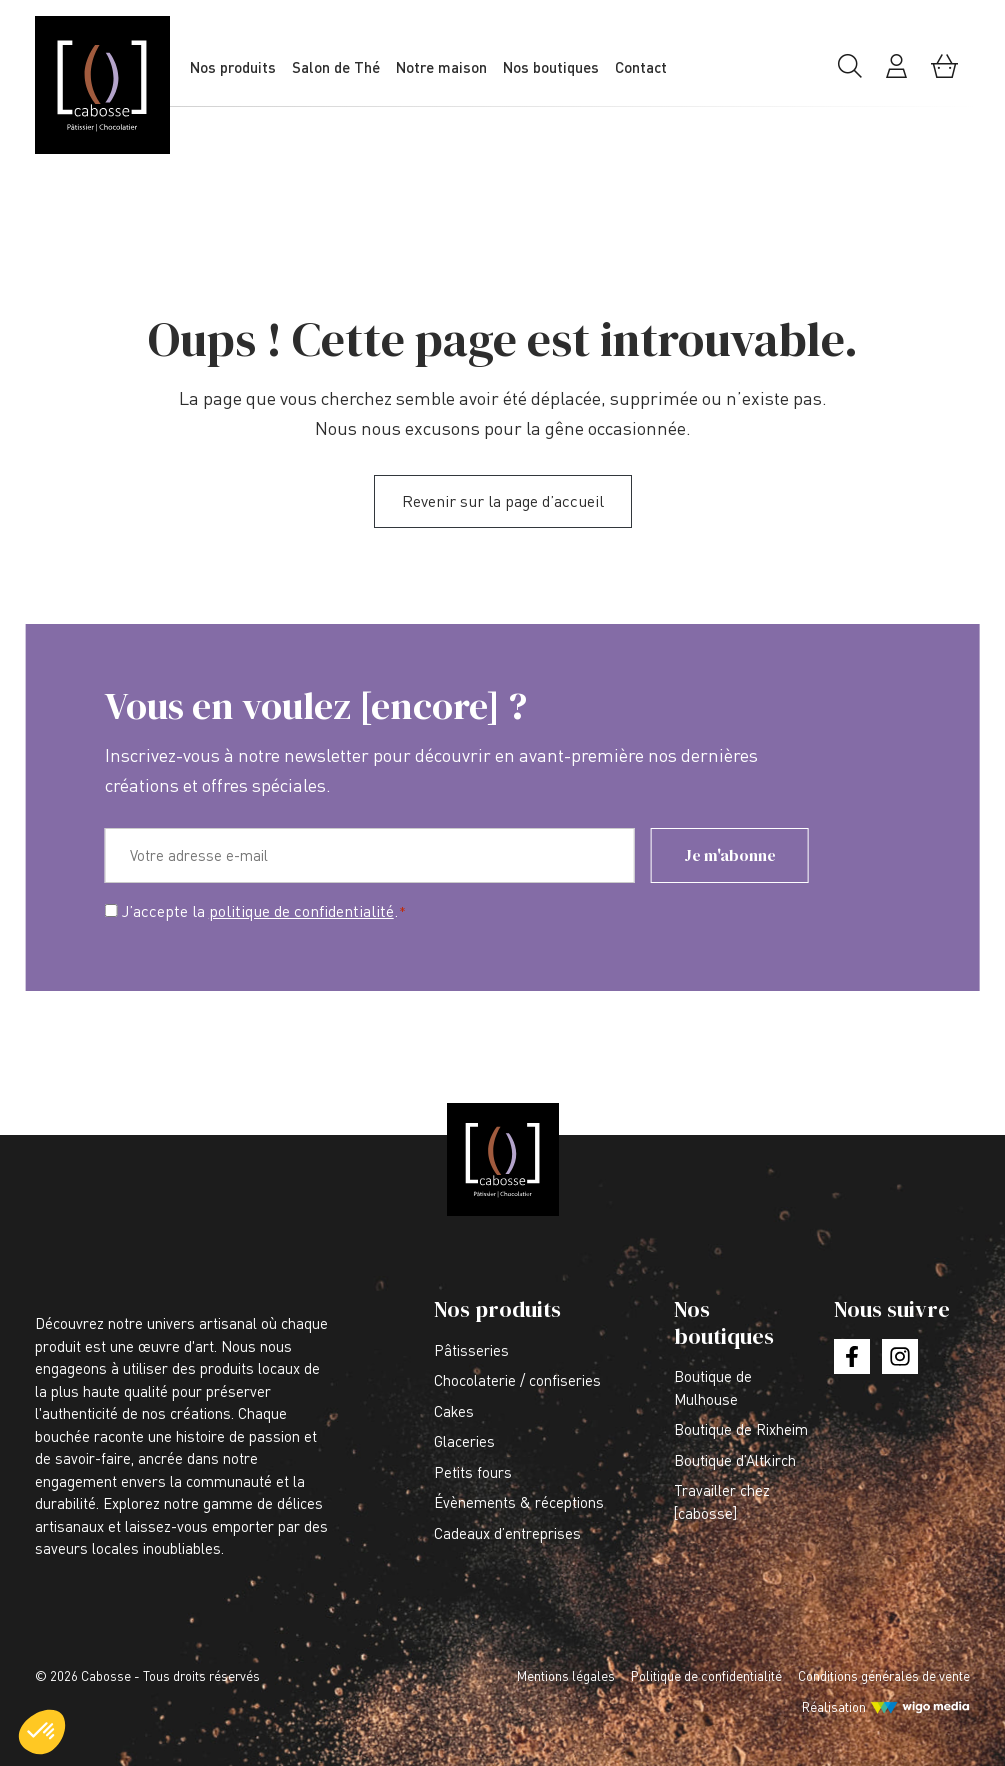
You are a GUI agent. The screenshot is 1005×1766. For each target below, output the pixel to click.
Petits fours (473, 1472)
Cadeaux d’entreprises (507, 1533)
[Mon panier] (944, 73)
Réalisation (834, 1707)
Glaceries (464, 1441)
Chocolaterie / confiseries (517, 1380)
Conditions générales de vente (884, 1676)
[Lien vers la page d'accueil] (115, 85)
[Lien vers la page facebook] (851, 1356)
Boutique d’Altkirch (735, 1460)
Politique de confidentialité (706, 1676)
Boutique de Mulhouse (713, 1387)
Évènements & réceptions (519, 1502)
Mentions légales (566, 1676)
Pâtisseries (471, 1350)
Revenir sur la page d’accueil (503, 501)
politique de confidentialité (301, 911)
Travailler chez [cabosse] (722, 1501)
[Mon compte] (896, 73)
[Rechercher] (850, 73)
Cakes (454, 1411)
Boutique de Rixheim (741, 1429)
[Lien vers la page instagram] (899, 1356)
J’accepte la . (264, 912)
